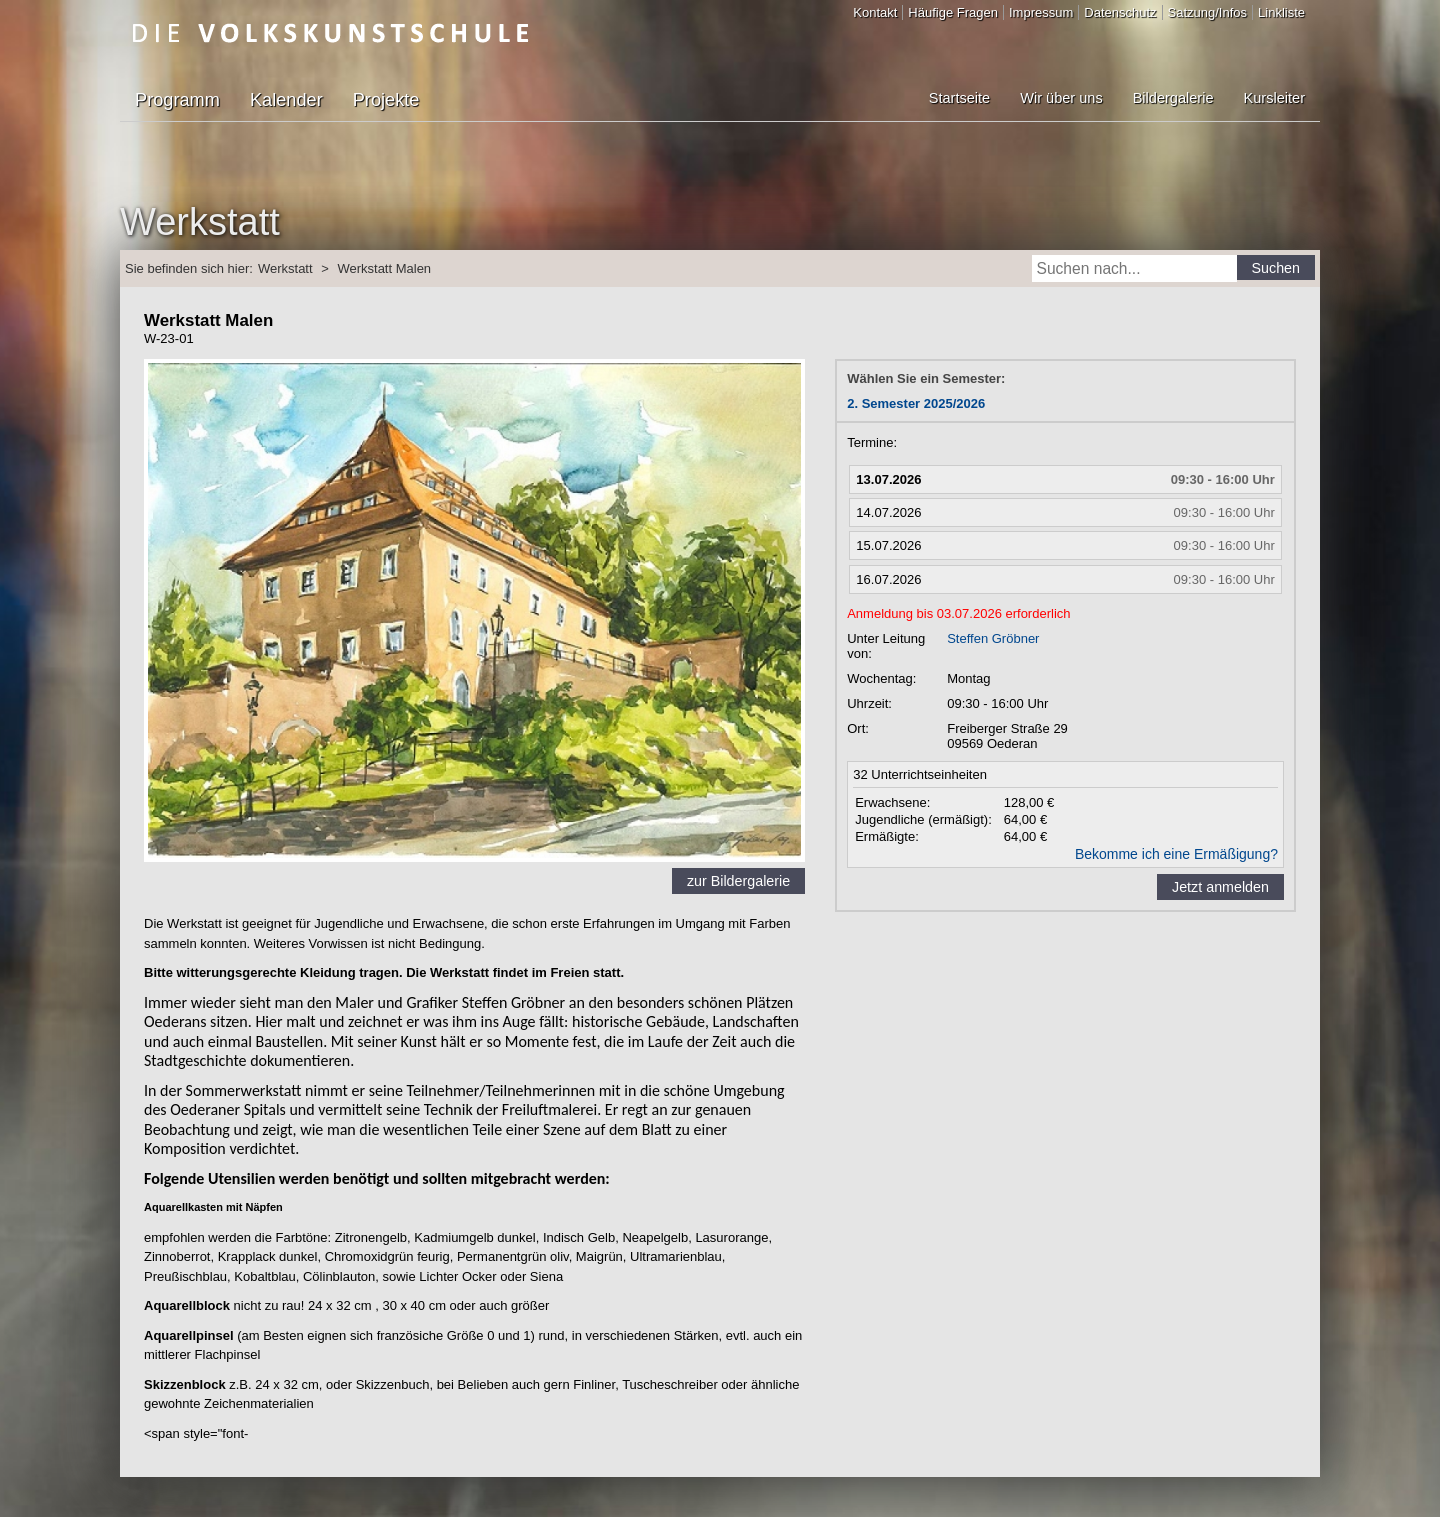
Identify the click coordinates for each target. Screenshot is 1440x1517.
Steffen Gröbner (993, 638)
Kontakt (875, 12)
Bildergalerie (1173, 98)
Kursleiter (1274, 98)
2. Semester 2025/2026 (916, 403)
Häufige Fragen (953, 12)
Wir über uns (1061, 98)
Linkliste (1281, 12)
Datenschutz (1120, 12)
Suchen (1276, 268)
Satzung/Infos (1208, 12)
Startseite (959, 98)
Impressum (1041, 12)
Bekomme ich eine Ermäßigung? (1176, 854)
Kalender (286, 100)
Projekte (386, 100)
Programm (177, 100)
